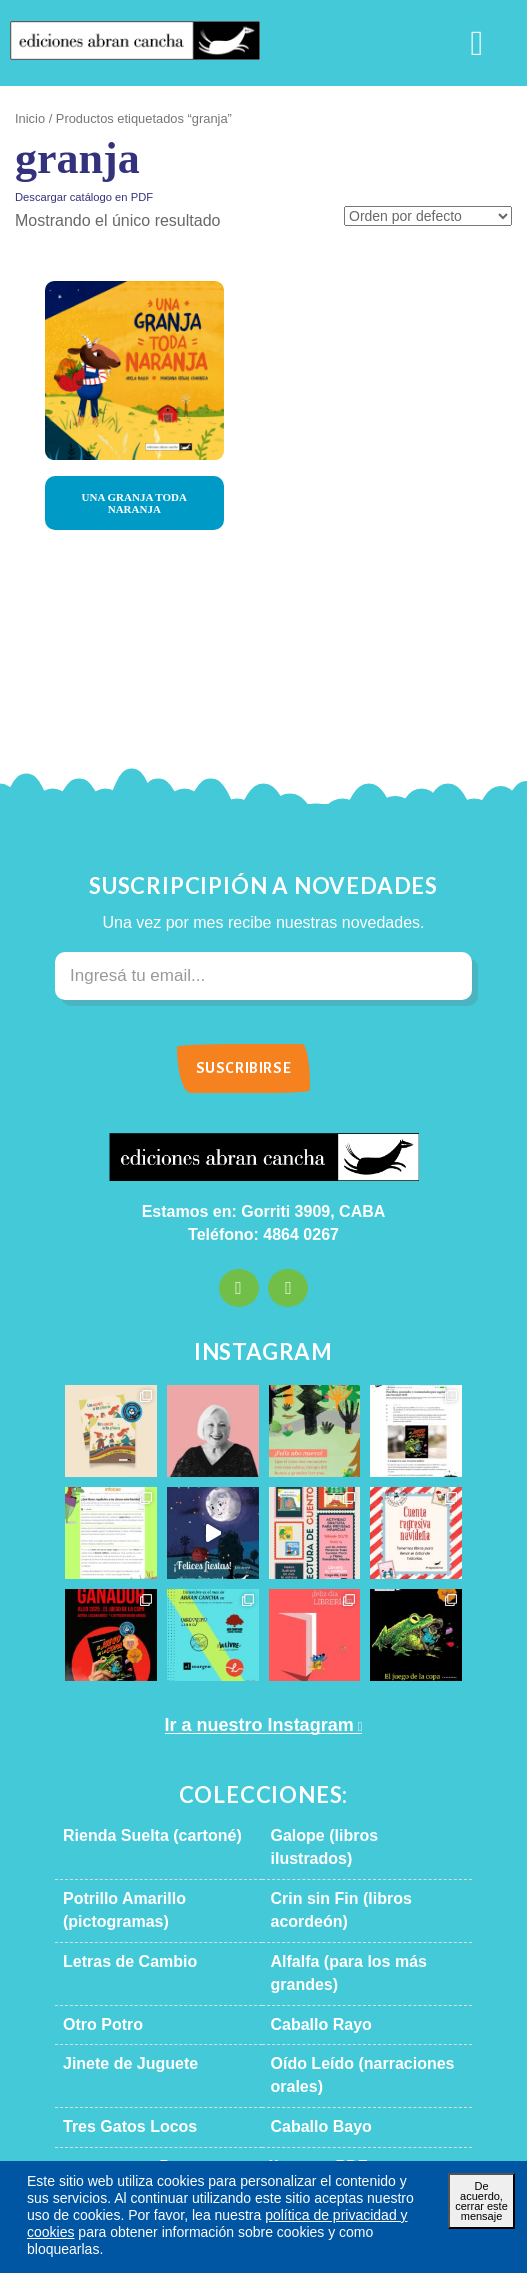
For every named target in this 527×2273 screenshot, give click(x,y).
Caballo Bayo (309, 2036)
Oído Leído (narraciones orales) (365, 1996)
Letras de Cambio (117, 1916)
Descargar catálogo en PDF (74, 196)
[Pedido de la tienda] (434, 217)
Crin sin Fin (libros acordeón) (357, 1876)
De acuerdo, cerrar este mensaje (482, 2211)
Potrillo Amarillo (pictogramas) (157, 1876)
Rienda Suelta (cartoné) (136, 1836)
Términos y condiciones (336, 2174)
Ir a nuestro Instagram (256, 1725)
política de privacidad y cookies (278, 2231)
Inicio (28, 119)
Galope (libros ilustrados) (345, 1836)
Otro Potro (97, 1956)
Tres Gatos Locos (116, 2036)
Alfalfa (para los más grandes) (358, 1916)
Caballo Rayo (309, 1956)
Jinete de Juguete (115, 1996)
